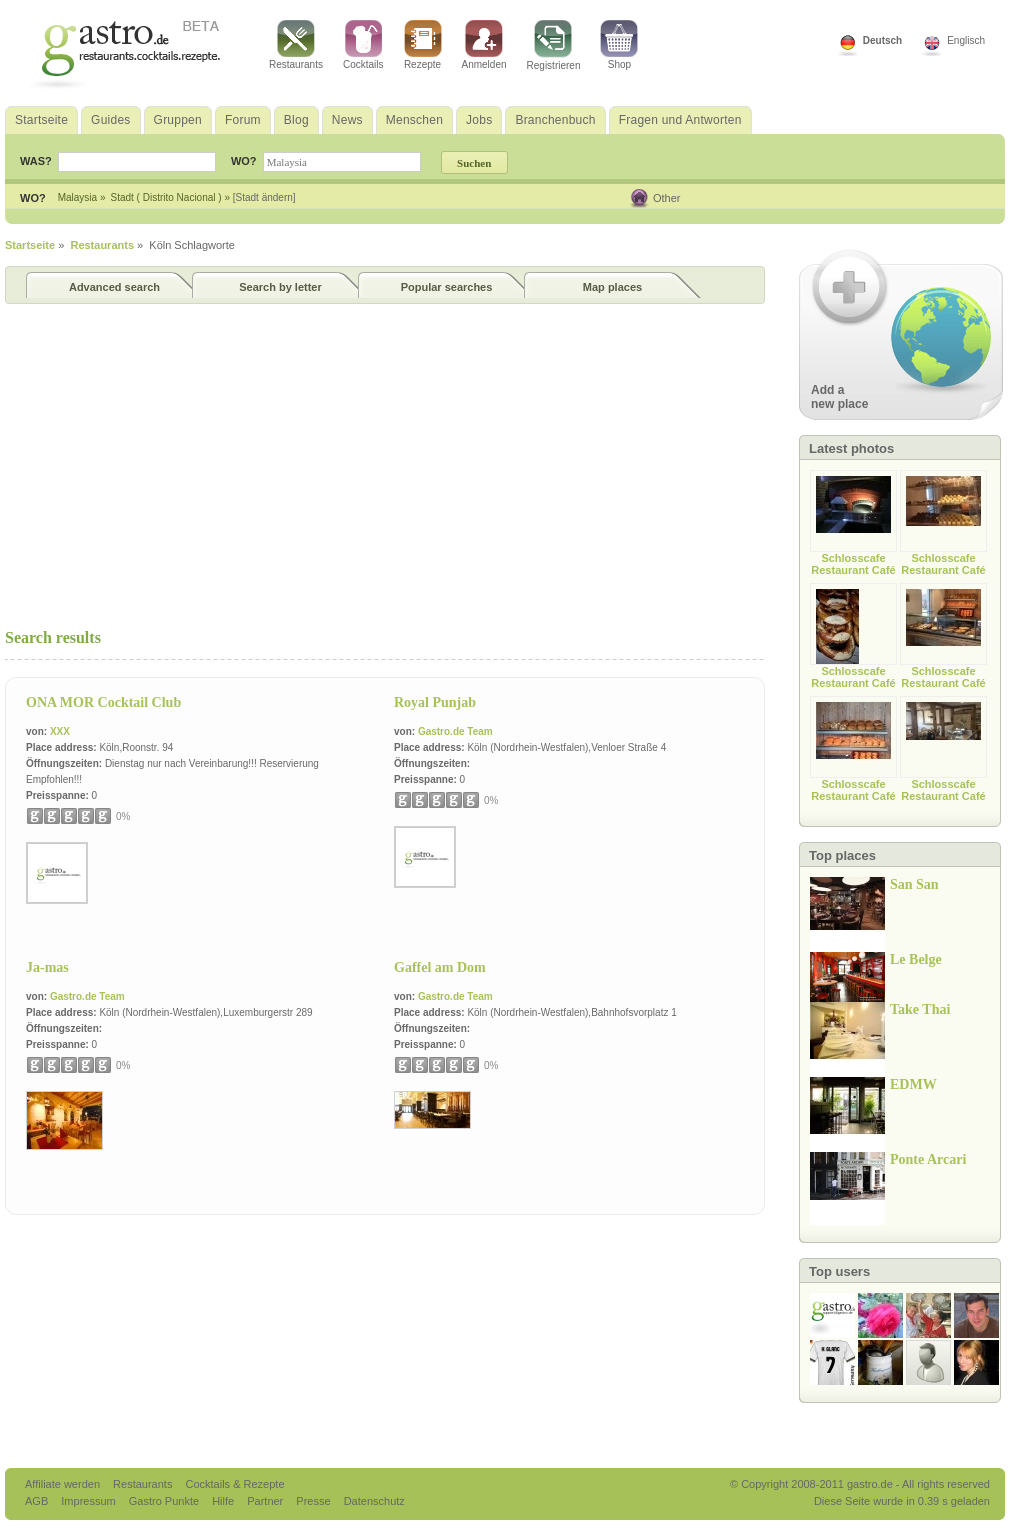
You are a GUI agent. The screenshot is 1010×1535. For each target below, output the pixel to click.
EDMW (913, 1084)
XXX (60, 731)
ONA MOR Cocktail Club (103, 702)
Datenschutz (374, 1501)
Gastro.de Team (455, 731)
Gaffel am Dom (440, 967)
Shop (619, 45)
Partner (266, 1501)
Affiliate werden (64, 1484)
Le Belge (916, 959)
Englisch (966, 40)
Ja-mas (47, 967)
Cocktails (363, 45)
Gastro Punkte (165, 1501)
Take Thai (920, 1009)
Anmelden (484, 45)
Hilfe (224, 1501)
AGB (38, 1501)
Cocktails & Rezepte (234, 1484)
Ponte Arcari (928, 1159)
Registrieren (554, 45)
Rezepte (423, 45)
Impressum (89, 1501)
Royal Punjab (435, 702)
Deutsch (882, 40)
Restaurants (296, 45)
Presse (313, 1501)
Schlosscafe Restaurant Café (853, 564)
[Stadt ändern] (264, 197)
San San (914, 884)
